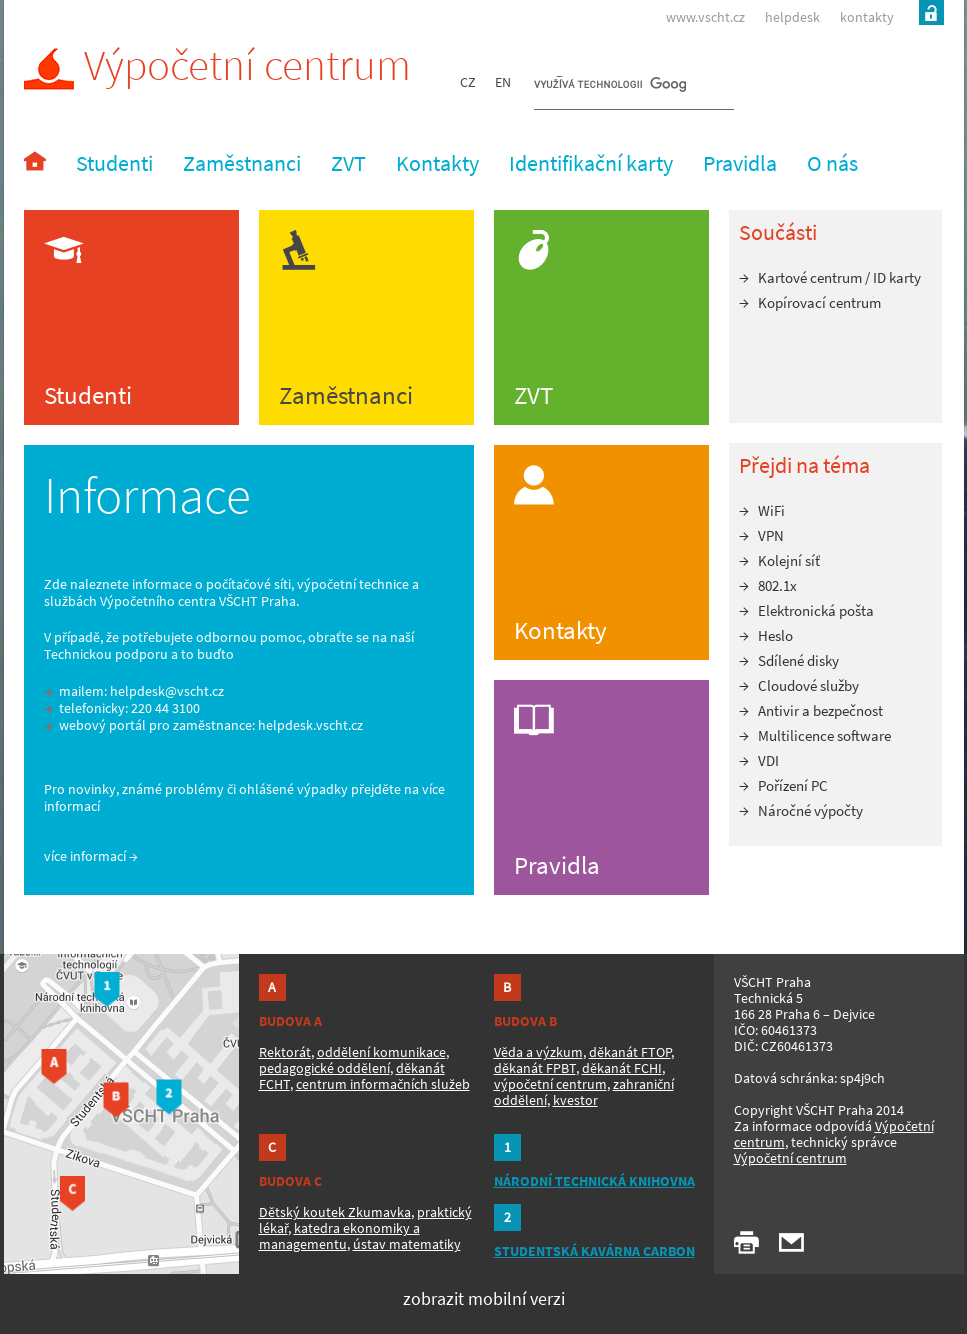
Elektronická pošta (816, 610)
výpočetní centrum (550, 1084)
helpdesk (792, 17)
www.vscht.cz (705, 17)
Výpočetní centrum (217, 65)
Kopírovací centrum (819, 302)
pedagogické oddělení (324, 1068)
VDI (768, 760)
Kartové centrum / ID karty (839, 277)
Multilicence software (824, 735)
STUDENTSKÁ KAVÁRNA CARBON (594, 1251)
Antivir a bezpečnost (820, 710)
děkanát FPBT (535, 1068)
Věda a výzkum (538, 1052)
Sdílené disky (798, 660)
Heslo (775, 635)
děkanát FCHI (622, 1068)
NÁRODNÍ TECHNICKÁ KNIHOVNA (594, 1181)
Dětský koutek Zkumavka (335, 1212)
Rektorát (285, 1052)
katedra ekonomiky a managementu (339, 1236)
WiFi (771, 510)
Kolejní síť (789, 560)
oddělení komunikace (381, 1052)
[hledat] (610, 86)
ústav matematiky (407, 1244)
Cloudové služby (808, 685)
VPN (771, 535)
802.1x (777, 585)
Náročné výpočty (810, 810)
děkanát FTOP (630, 1052)
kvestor (575, 1100)
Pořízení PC (793, 785)
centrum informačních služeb (383, 1084)
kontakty (867, 17)
